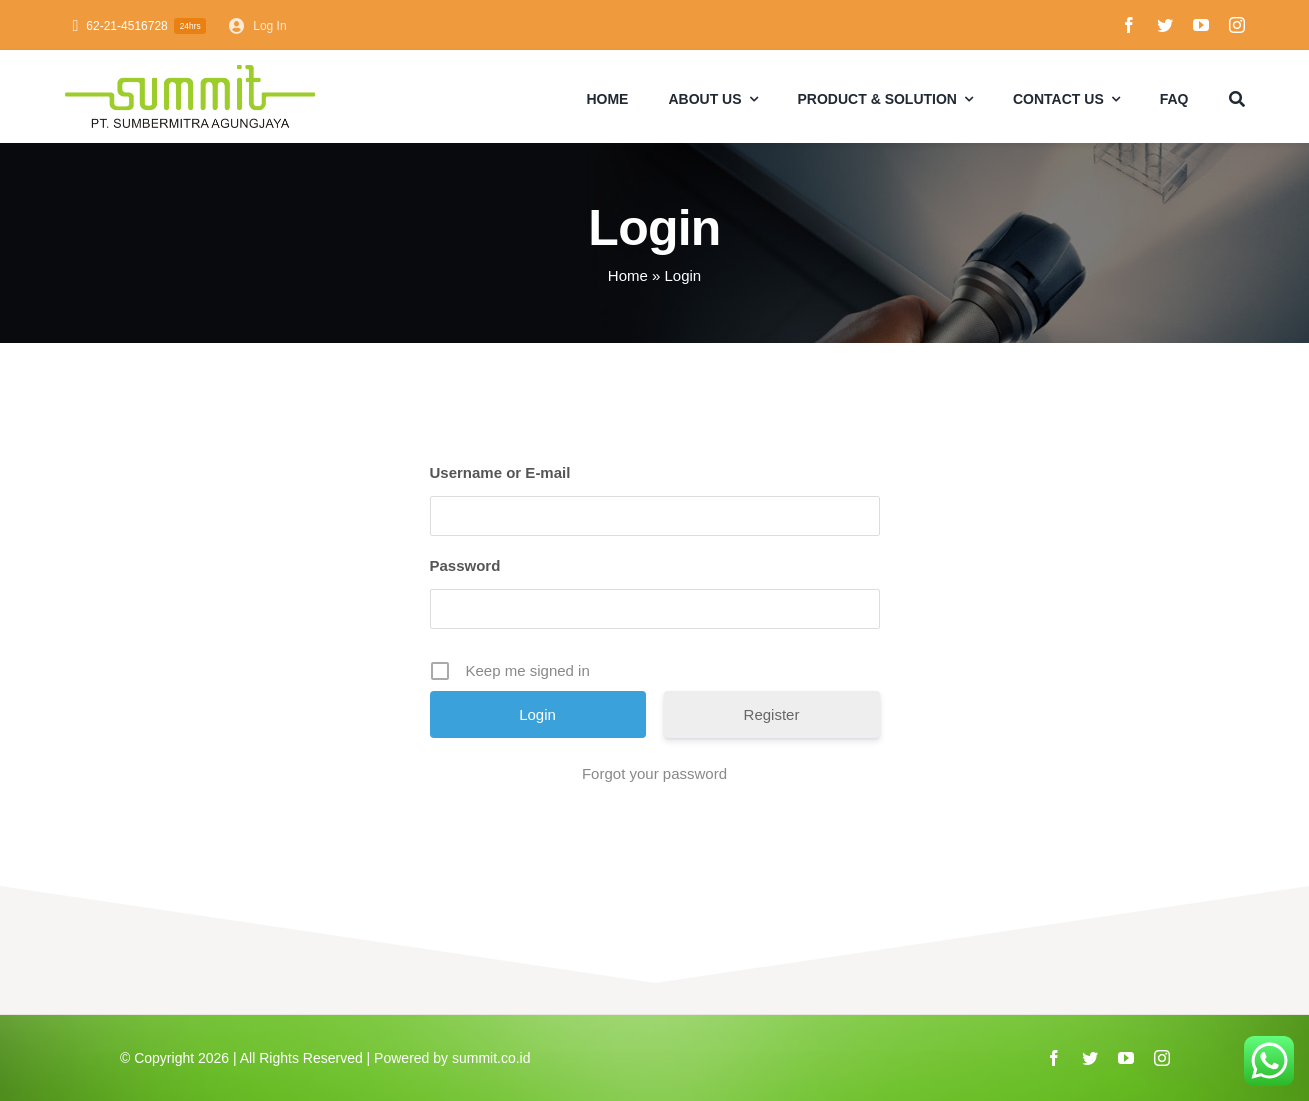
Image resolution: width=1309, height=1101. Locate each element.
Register (772, 714)
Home (628, 275)
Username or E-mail (500, 472)
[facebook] (1129, 25)
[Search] (1237, 97)
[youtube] (1201, 25)
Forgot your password (654, 773)
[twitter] (1165, 25)
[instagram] (1237, 25)
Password (465, 565)
